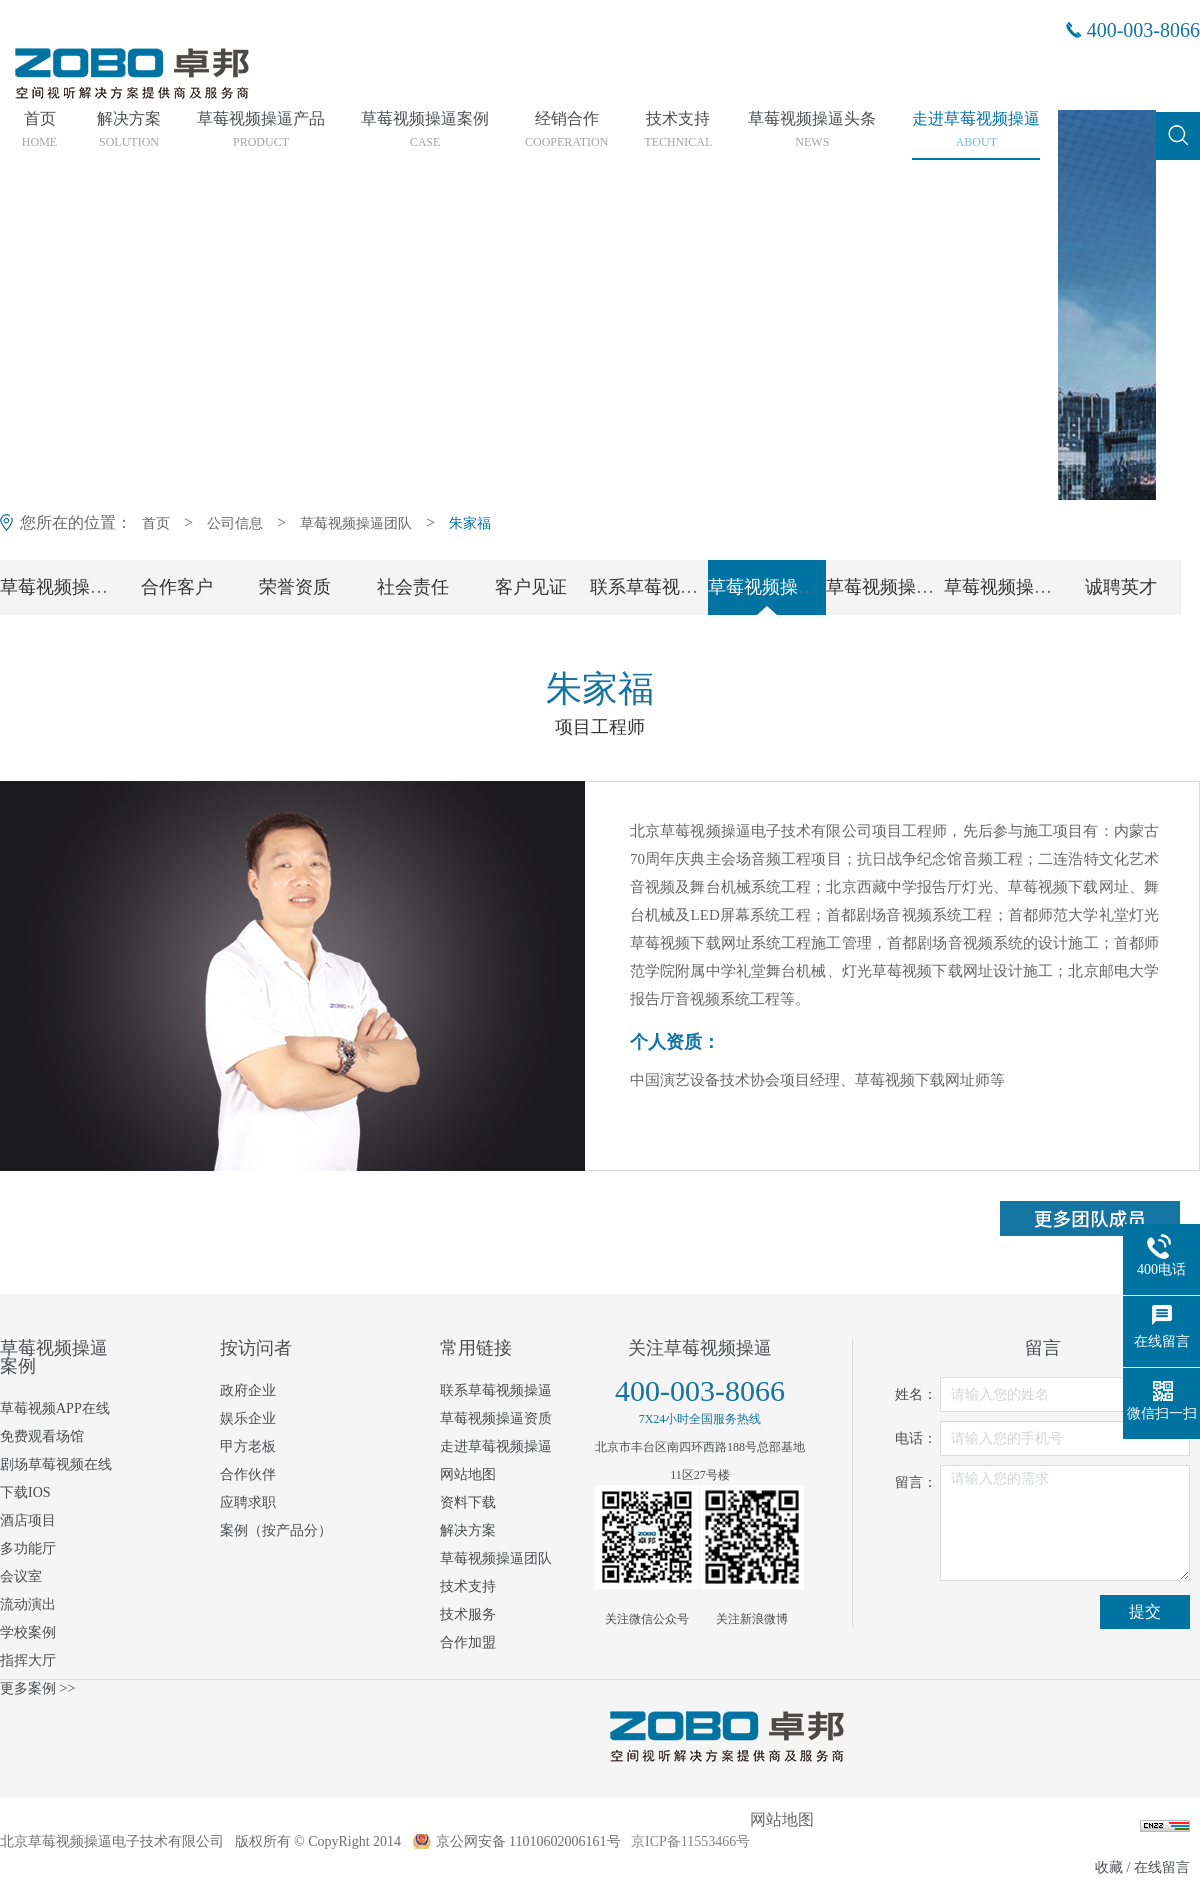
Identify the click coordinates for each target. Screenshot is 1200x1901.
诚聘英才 (1121, 587)
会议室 (21, 1576)
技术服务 (468, 1614)
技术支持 (678, 130)
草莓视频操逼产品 (261, 130)
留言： (916, 1482)
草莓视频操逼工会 (1016, 587)
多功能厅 (28, 1548)
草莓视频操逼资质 (496, 1418)
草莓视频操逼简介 (72, 587)
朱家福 (470, 523)
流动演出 (28, 1604)
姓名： (916, 1394)
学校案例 (28, 1632)
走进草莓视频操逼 (976, 130)
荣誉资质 (295, 587)
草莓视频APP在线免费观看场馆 (55, 1422)
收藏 (1109, 1867)
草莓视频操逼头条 (812, 130)
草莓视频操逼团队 (356, 523)
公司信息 (235, 523)
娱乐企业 (248, 1418)
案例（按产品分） (276, 1530)
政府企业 (248, 1390)
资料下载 (468, 1502)
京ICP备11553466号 (690, 1841)
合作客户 (177, 587)
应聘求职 (248, 1502)
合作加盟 (468, 1642)
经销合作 (566, 130)
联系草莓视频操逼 (662, 587)
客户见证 (531, 587)
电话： (916, 1438)
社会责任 (413, 587)
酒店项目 (28, 1520)
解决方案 (129, 130)
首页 (39, 130)
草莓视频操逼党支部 (907, 587)
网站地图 (468, 1474)
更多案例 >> (37, 1688)
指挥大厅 (28, 1660)
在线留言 (1162, 1867)
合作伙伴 (248, 1474)
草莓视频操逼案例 (425, 130)
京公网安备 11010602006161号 (528, 1841)
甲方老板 (248, 1446)
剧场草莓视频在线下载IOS (56, 1478)
